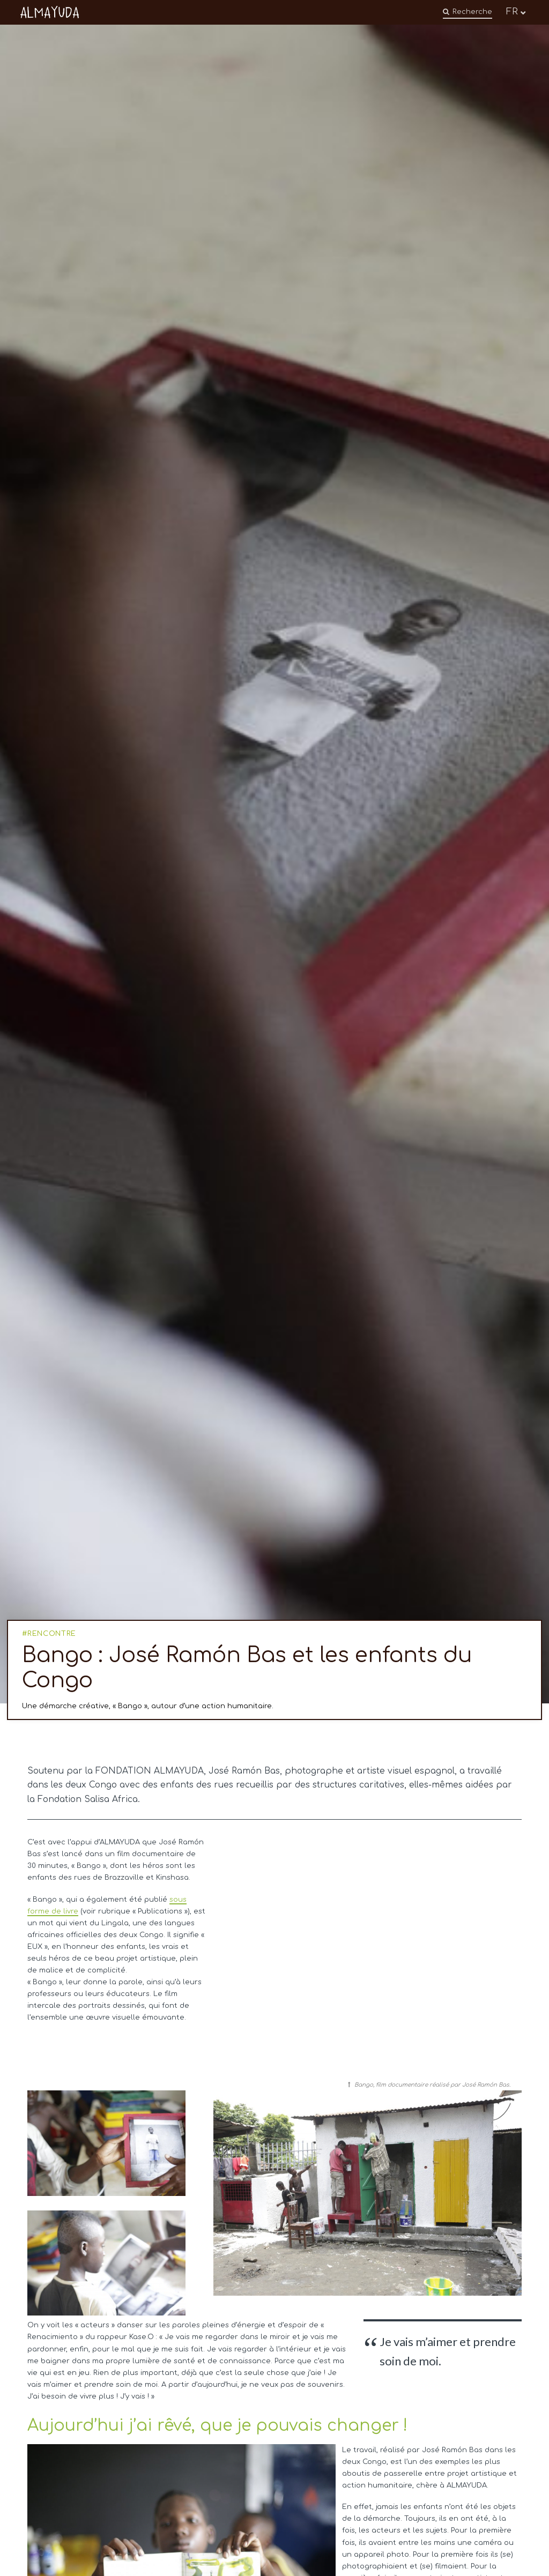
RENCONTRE (51, 1633)
